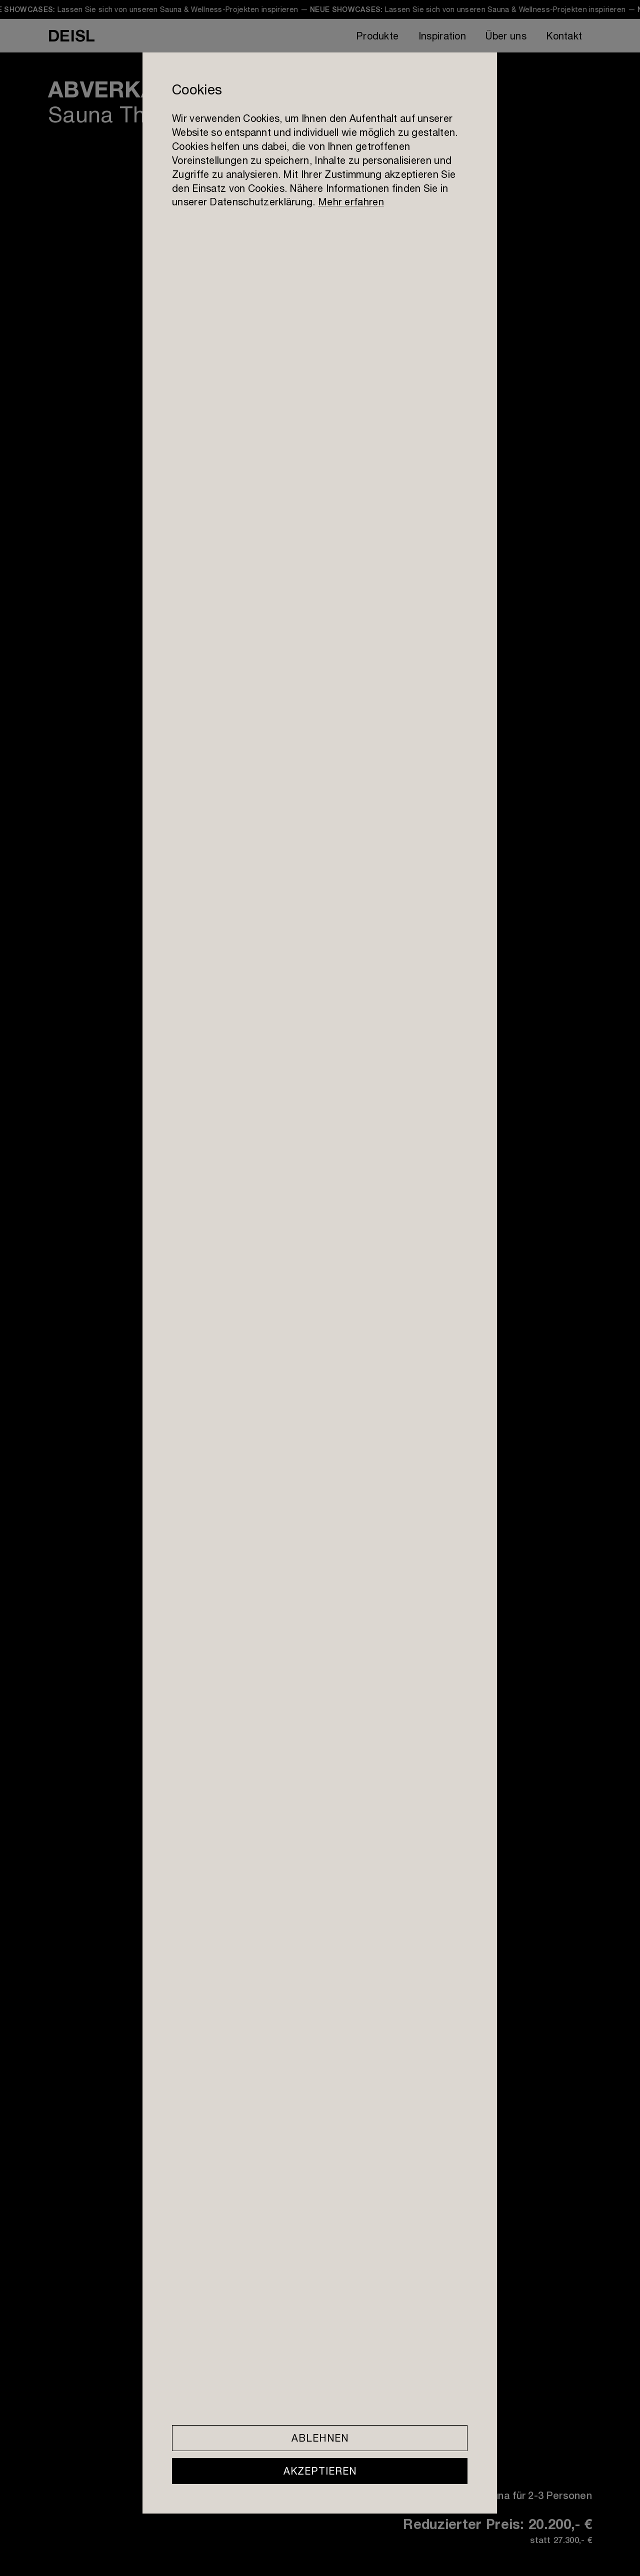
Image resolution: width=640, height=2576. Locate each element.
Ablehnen (320, 2438)
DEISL (71, 35)
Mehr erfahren (351, 202)
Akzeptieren (320, 2471)
